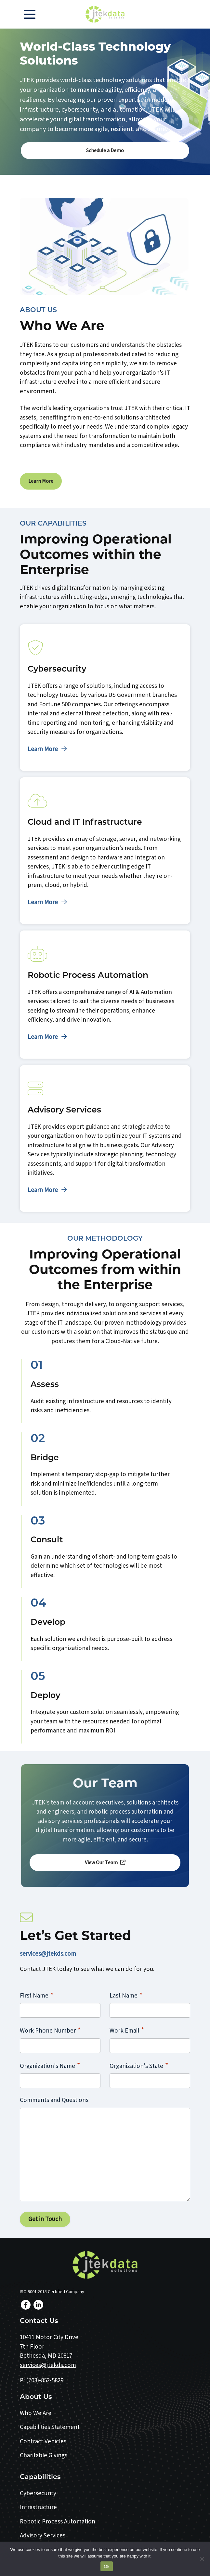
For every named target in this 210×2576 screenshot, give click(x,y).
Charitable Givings (43, 2455)
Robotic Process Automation (57, 2521)
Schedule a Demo (105, 150)
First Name (36, 1995)
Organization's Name (50, 2066)
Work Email (127, 2030)
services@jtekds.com (48, 1954)
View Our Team (105, 1862)
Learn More (40, 481)
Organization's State (139, 2066)
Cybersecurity (38, 2493)
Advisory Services (42, 2535)
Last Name (126, 1995)
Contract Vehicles (43, 2441)
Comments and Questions (54, 2100)
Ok (106, 2566)
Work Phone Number (50, 2030)
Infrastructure (38, 2507)
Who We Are (35, 2413)
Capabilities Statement (50, 2427)
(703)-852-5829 (44, 2380)
